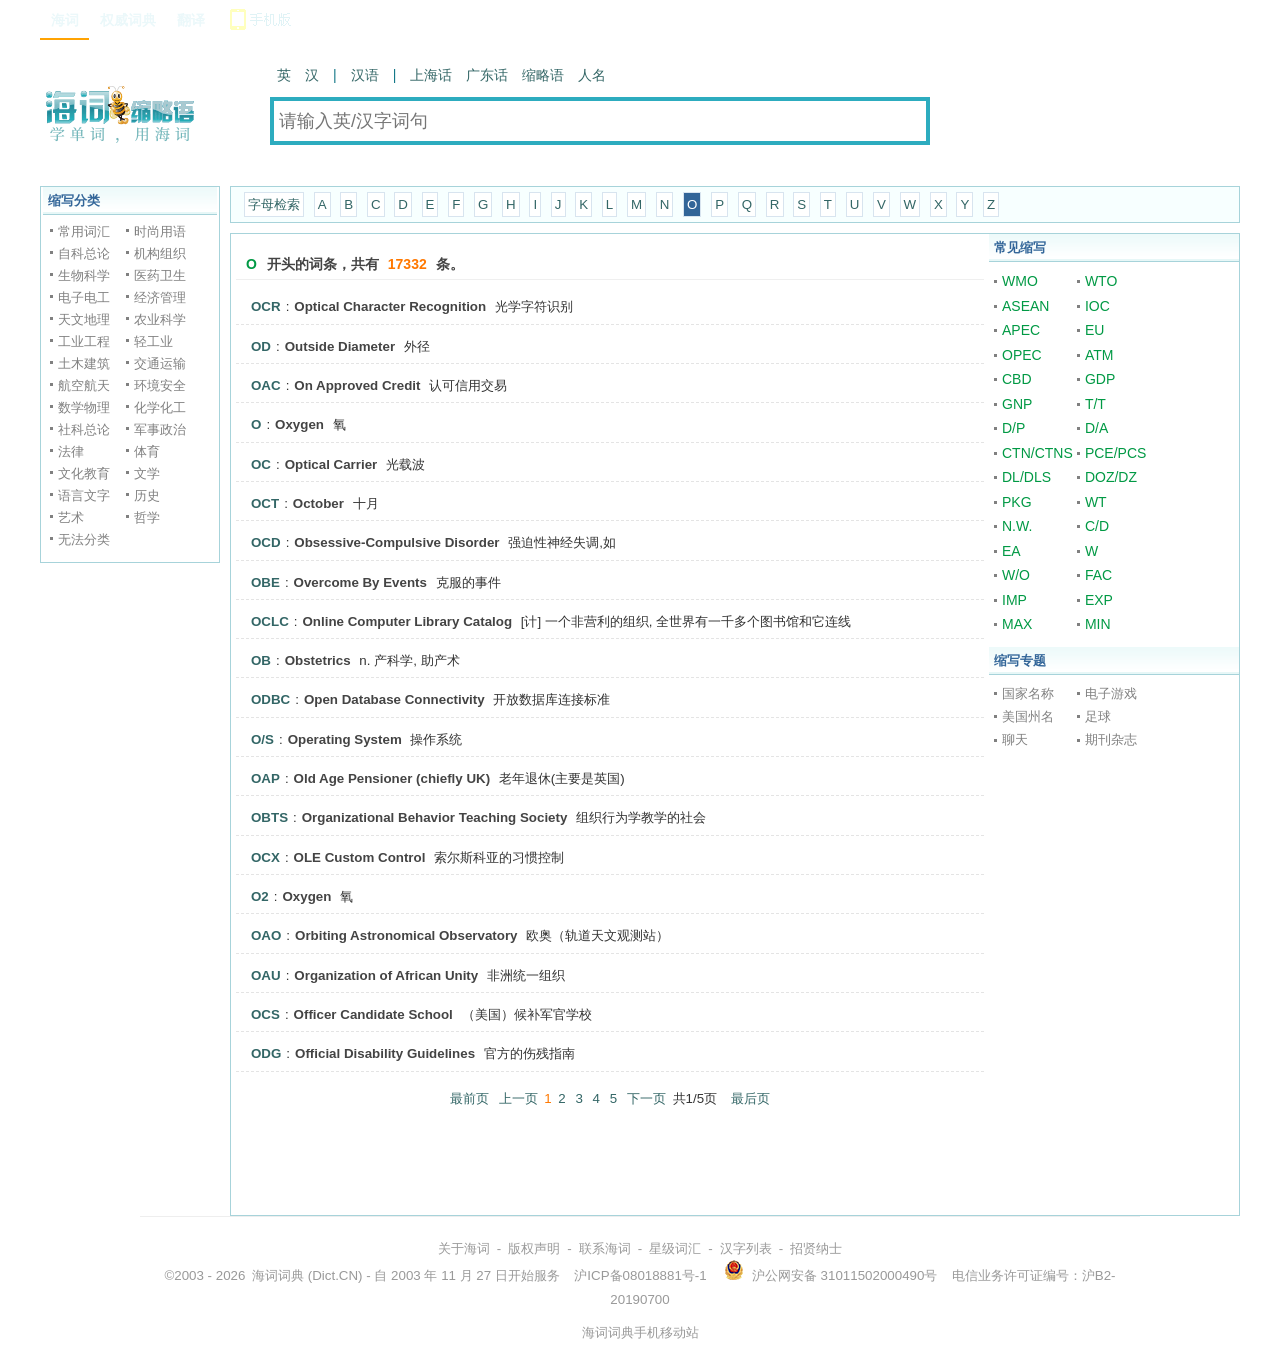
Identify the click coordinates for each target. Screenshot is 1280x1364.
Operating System (345, 739)
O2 (260, 896)
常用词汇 (84, 231)
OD (261, 346)
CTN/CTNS (1037, 453)
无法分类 (84, 539)
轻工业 (153, 341)
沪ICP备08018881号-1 (640, 1275)
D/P (1013, 428)
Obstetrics (318, 660)
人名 (592, 75)
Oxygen (299, 424)
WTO (1101, 281)
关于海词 (464, 1248)
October (318, 503)
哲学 (147, 517)
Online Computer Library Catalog (407, 621)
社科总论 (84, 429)
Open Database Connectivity (394, 699)
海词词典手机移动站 (640, 1332)
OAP (265, 778)
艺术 (71, 517)
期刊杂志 (1111, 739)
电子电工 (84, 297)
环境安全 (160, 385)
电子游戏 (1111, 693)
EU (1094, 330)
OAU (266, 975)
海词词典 (278, 1275)
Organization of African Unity (386, 975)
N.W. (1017, 526)
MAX (1017, 624)
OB (261, 660)
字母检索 (274, 204)
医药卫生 (160, 275)
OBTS (269, 817)
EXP (1099, 600)
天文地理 (84, 319)
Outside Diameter (340, 346)
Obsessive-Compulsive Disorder (396, 542)
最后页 (750, 1098)
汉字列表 (746, 1248)
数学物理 (84, 407)
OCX (265, 857)
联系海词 (605, 1248)
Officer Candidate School (373, 1014)
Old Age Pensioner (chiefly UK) (392, 778)
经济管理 (160, 297)
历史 (147, 495)
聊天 (1015, 739)
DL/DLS (1026, 477)
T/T (1095, 404)
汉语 (365, 75)
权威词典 (128, 20)
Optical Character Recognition (390, 306)
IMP (1014, 600)
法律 (71, 451)
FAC (1098, 575)
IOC (1097, 306)
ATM (1099, 355)
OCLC (270, 621)
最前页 (469, 1098)
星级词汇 (675, 1248)
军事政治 (160, 429)
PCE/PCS (1115, 453)
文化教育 (84, 473)
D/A (1096, 428)
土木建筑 (84, 363)
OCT (265, 503)
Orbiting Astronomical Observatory (406, 935)
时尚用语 (160, 231)
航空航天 (84, 385)
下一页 (646, 1098)
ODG (266, 1053)
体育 (147, 451)
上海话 (431, 75)
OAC (266, 385)
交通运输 (160, 363)
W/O (1016, 575)
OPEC (1022, 355)
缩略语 (543, 75)
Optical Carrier (331, 464)
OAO (266, 935)
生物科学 (84, 275)
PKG (1017, 502)
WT (1096, 502)
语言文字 (84, 495)
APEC (1021, 330)
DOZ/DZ (1111, 477)
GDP (1100, 379)
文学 (147, 473)
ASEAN (1025, 306)
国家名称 (1028, 693)
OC (261, 464)
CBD (1017, 379)
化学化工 (160, 407)
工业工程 (84, 341)
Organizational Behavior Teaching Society (435, 817)
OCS (265, 1014)
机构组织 (160, 253)
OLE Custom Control (360, 857)
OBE (265, 582)
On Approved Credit (357, 385)
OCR (266, 306)
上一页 (518, 1098)
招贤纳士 (816, 1248)
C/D (1097, 526)
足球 (1098, 716)
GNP (1017, 404)
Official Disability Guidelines (385, 1053)
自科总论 (84, 253)
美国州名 (1028, 716)
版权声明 (534, 1248)
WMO (1020, 281)
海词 (65, 20)
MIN (1098, 624)
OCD (266, 542)
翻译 (191, 20)
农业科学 (160, 319)
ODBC (270, 699)
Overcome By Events (360, 582)
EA (1011, 551)
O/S (262, 739)
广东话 (487, 75)
